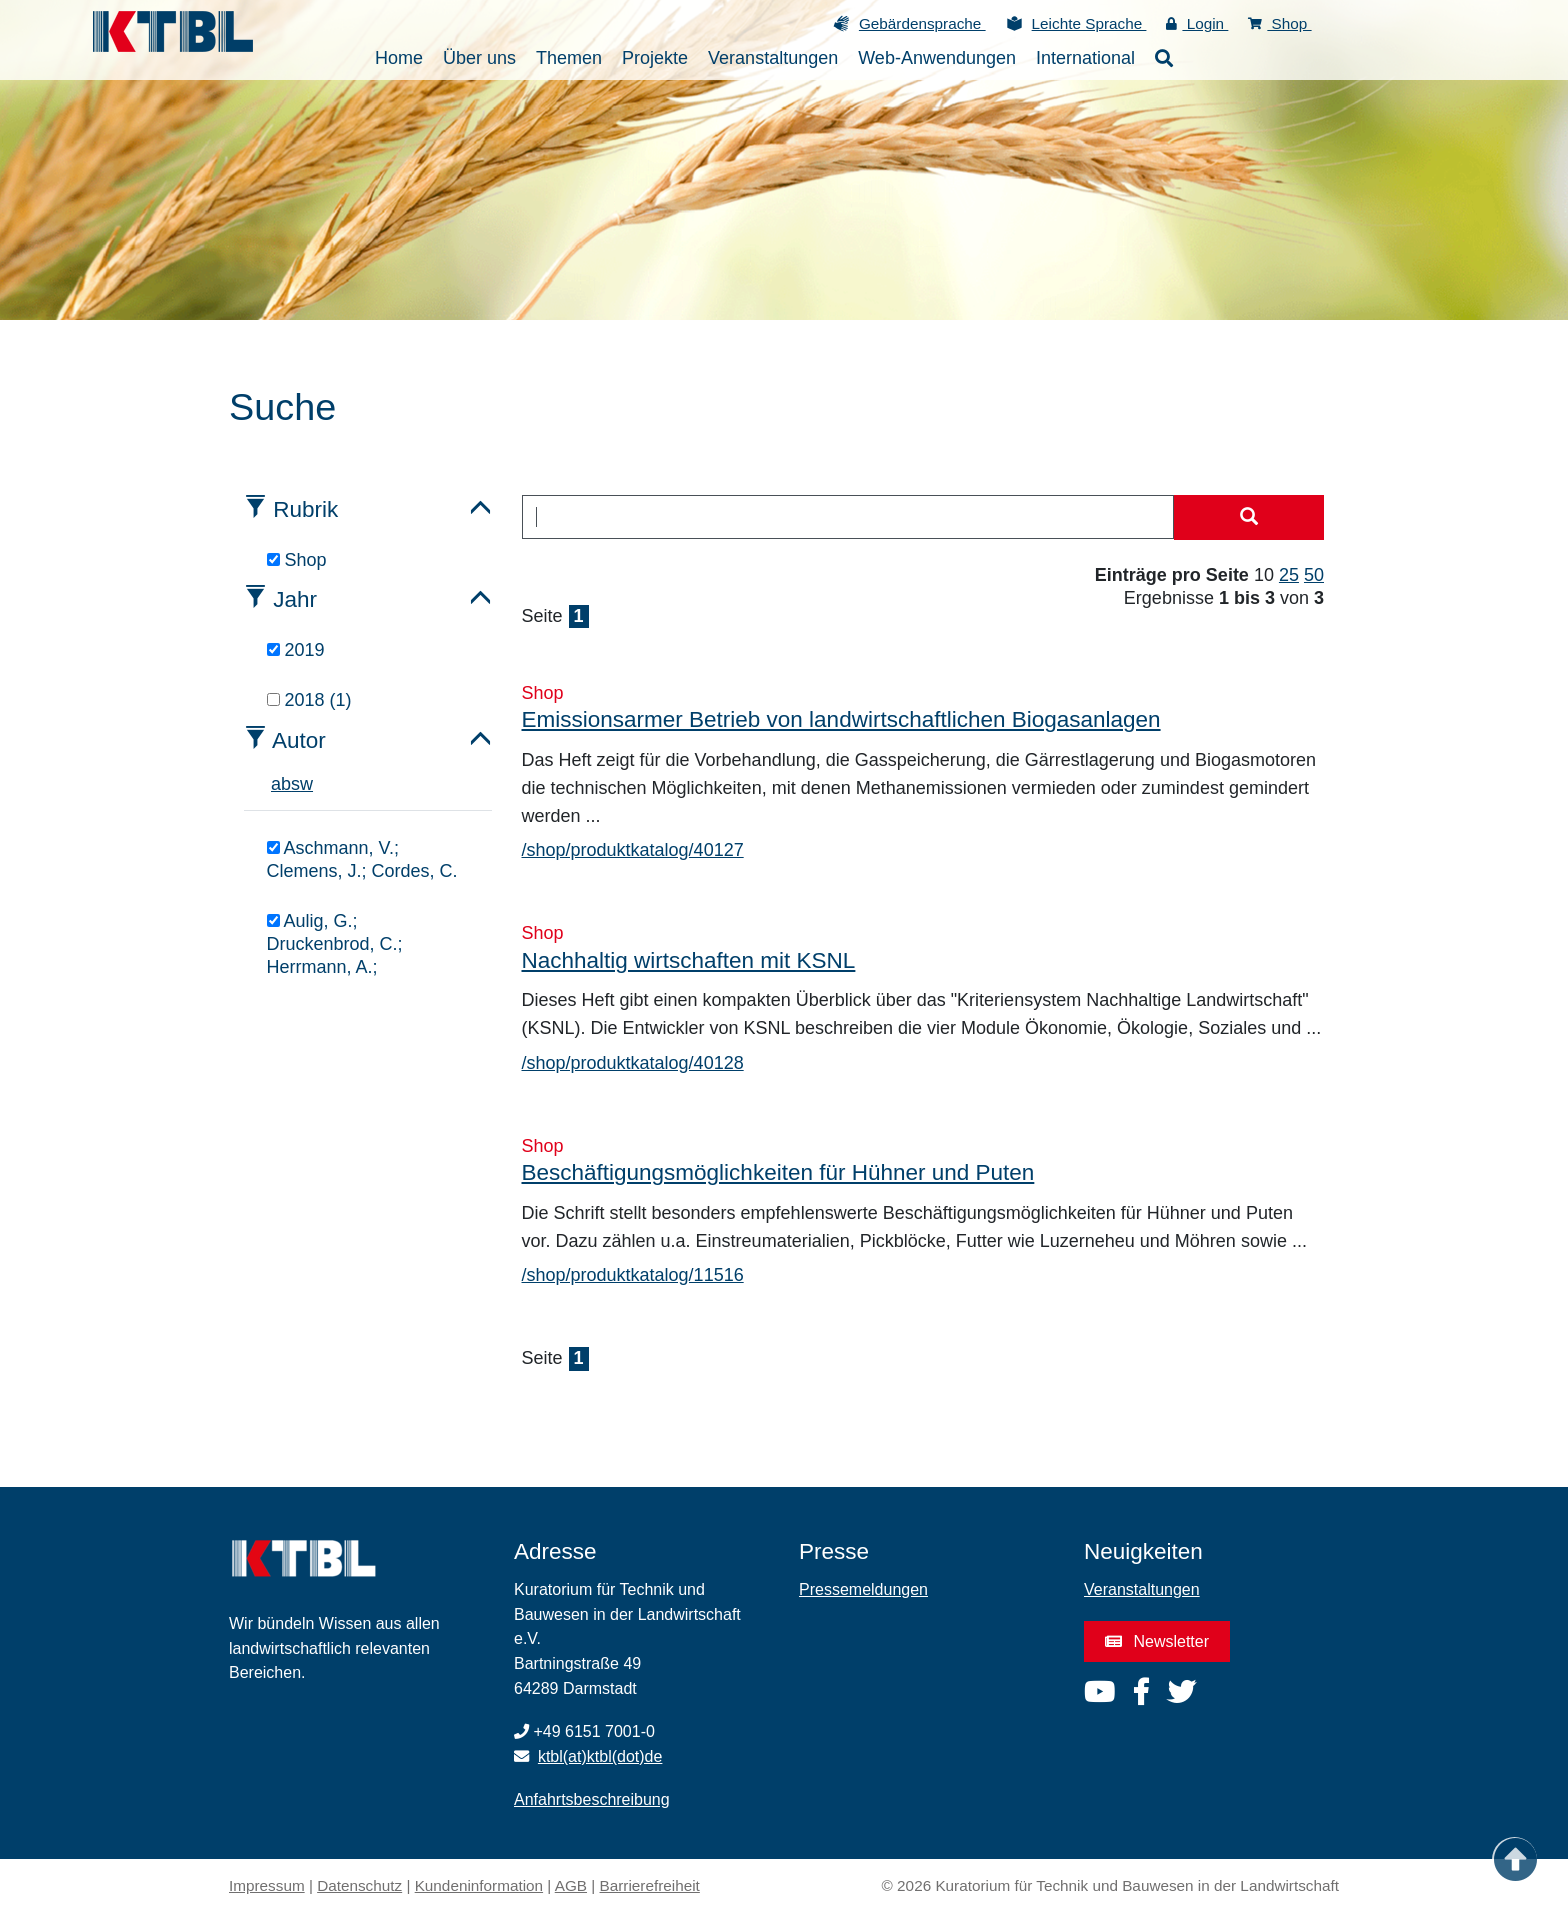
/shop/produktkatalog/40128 (633, 1063)
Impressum (267, 1885)
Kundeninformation (479, 1885)
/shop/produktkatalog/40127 (633, 850)
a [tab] (276, 784)
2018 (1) (309, 700)
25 (1289, 575)
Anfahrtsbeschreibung (592, 1799)
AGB (571, 1885)
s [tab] (295, 784)
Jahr (295, 599)
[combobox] (848, 517)
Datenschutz (359, 1885)
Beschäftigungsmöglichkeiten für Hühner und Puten (778, 1172)
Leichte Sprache (1089, 23)
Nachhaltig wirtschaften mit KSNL (689, 960)
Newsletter (1157, 1641)
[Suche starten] (1249, 518)
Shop (1279, 23)
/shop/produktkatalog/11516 (633, 1275)
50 (1314, 575)
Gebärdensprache (922, 23)
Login (1197, 23)
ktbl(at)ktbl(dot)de (600, 1756)
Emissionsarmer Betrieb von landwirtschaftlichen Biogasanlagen (841, 719)
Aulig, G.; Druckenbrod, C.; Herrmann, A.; (335, 944)
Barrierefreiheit (650, 1885)
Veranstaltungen (1142, 1589)
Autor (299, 740)
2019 (296, 650)
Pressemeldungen (863, 1589)
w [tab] (306, 784)
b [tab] (286, 784)
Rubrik (305, 509)
